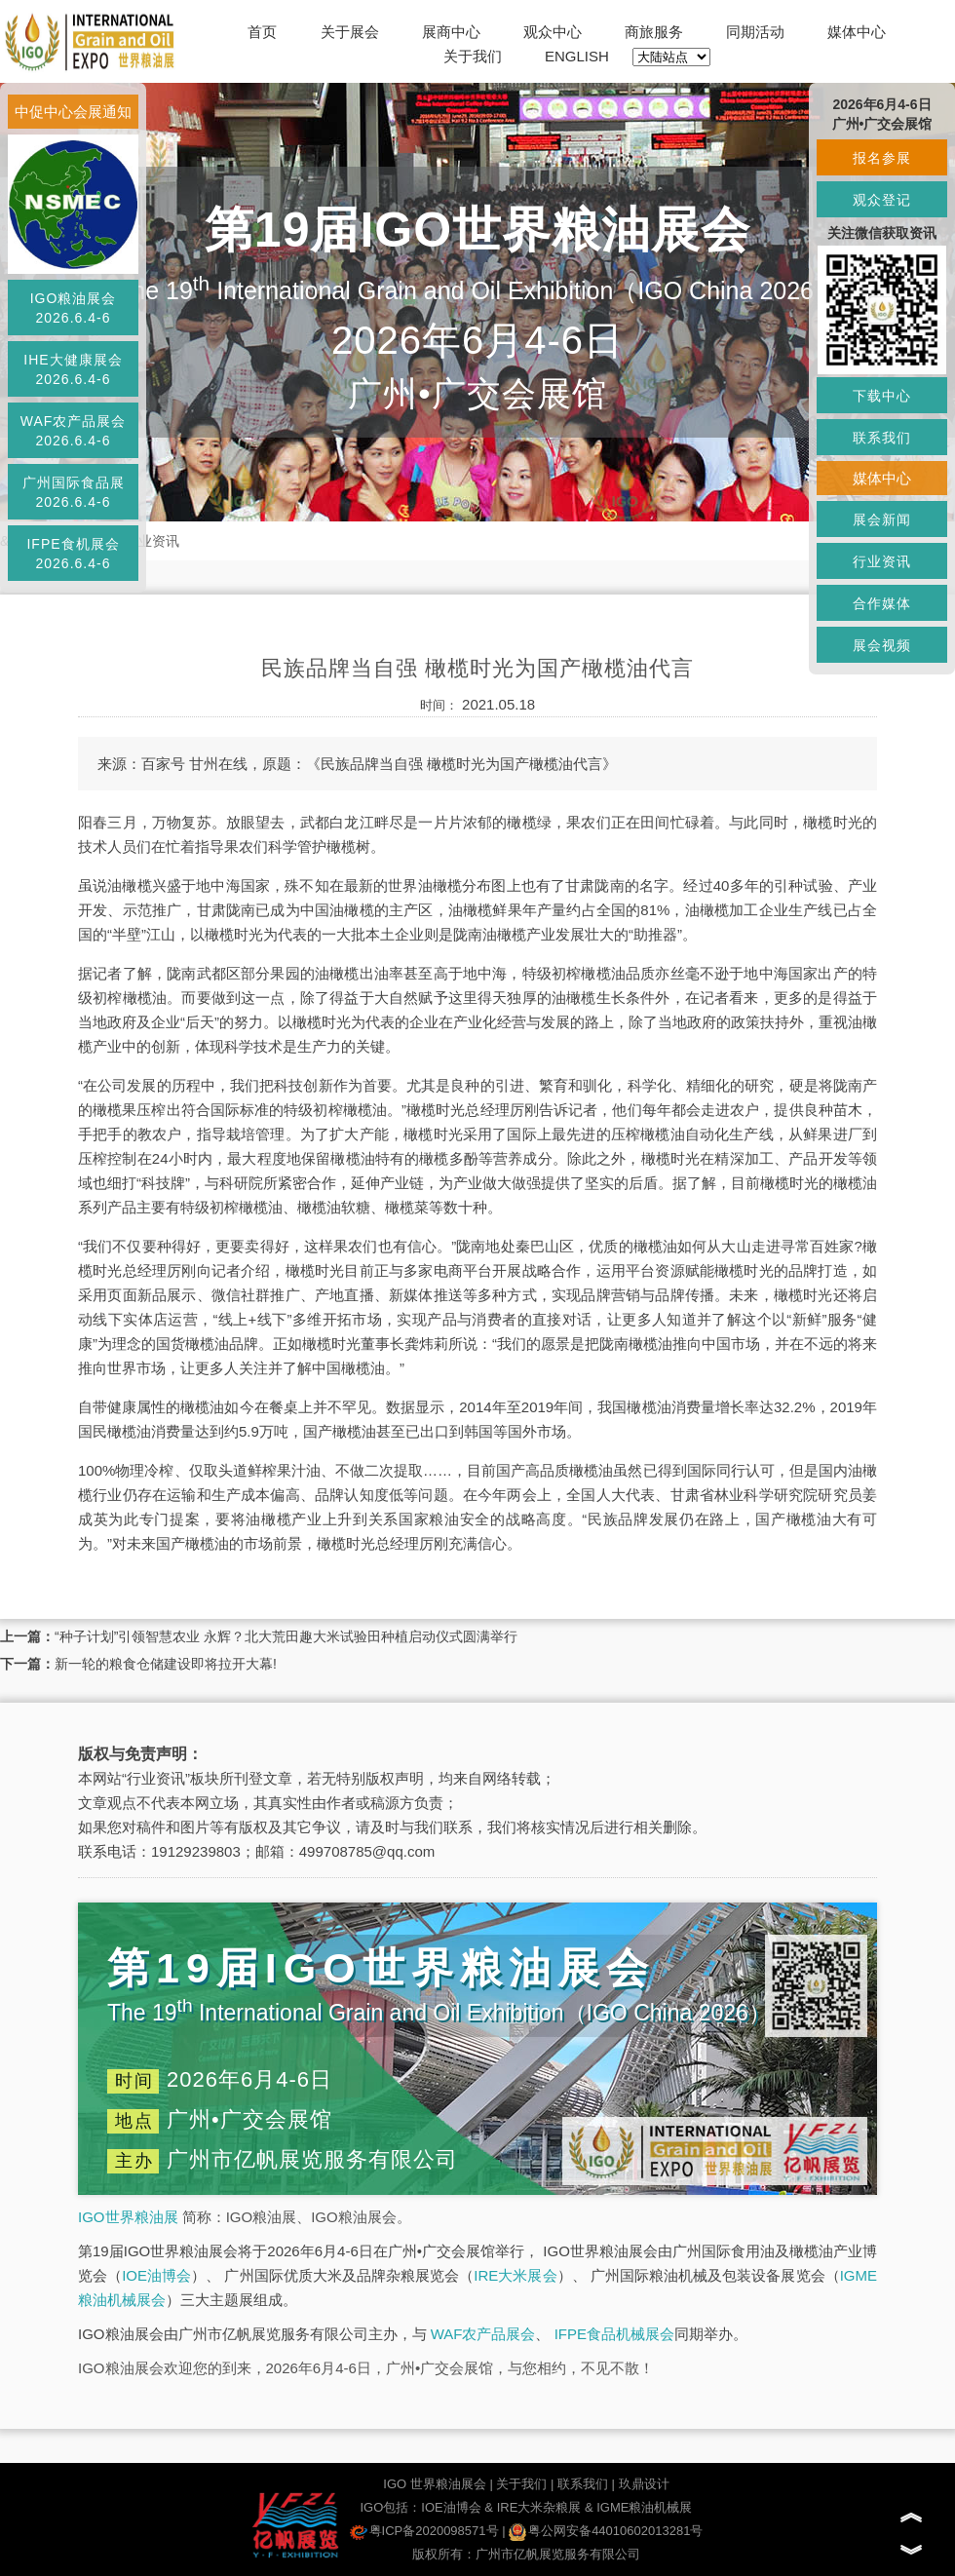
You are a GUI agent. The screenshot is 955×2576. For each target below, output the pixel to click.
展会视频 (882, 645)
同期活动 (755, 31)
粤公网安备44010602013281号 (606, 2530)
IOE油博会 (156, 2275)
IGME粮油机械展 (644, 2507)
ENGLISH (577, 56)
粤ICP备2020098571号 (424, 2530)
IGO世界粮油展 (128, 2217)
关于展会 (350, 31)
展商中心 (451, 31)
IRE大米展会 (515, 2275)
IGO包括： (390, 2507)
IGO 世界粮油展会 (434, 2484)
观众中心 (552, 31)
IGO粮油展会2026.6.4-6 (73, 308)
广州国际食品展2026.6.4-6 (73, 492)
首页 (262, 31)
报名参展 (882, 158)
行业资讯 (152, 541)
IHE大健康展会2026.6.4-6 (72, 369)
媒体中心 (856, 31)
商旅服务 (654, 31)
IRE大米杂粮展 (539, 2507)
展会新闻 (882, 519)
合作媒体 (882, 603)
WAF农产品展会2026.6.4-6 (73, 430)
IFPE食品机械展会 (614, 2334)
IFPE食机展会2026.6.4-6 (72, 553)
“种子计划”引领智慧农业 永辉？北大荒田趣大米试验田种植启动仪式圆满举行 (286, 1636)
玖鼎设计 (644, 2484)
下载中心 (882, 396)
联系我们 (582, 2484)
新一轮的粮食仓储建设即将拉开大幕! (166, 1664)
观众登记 (882, 200)
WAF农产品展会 (483, 2334)
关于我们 (472, 56)
